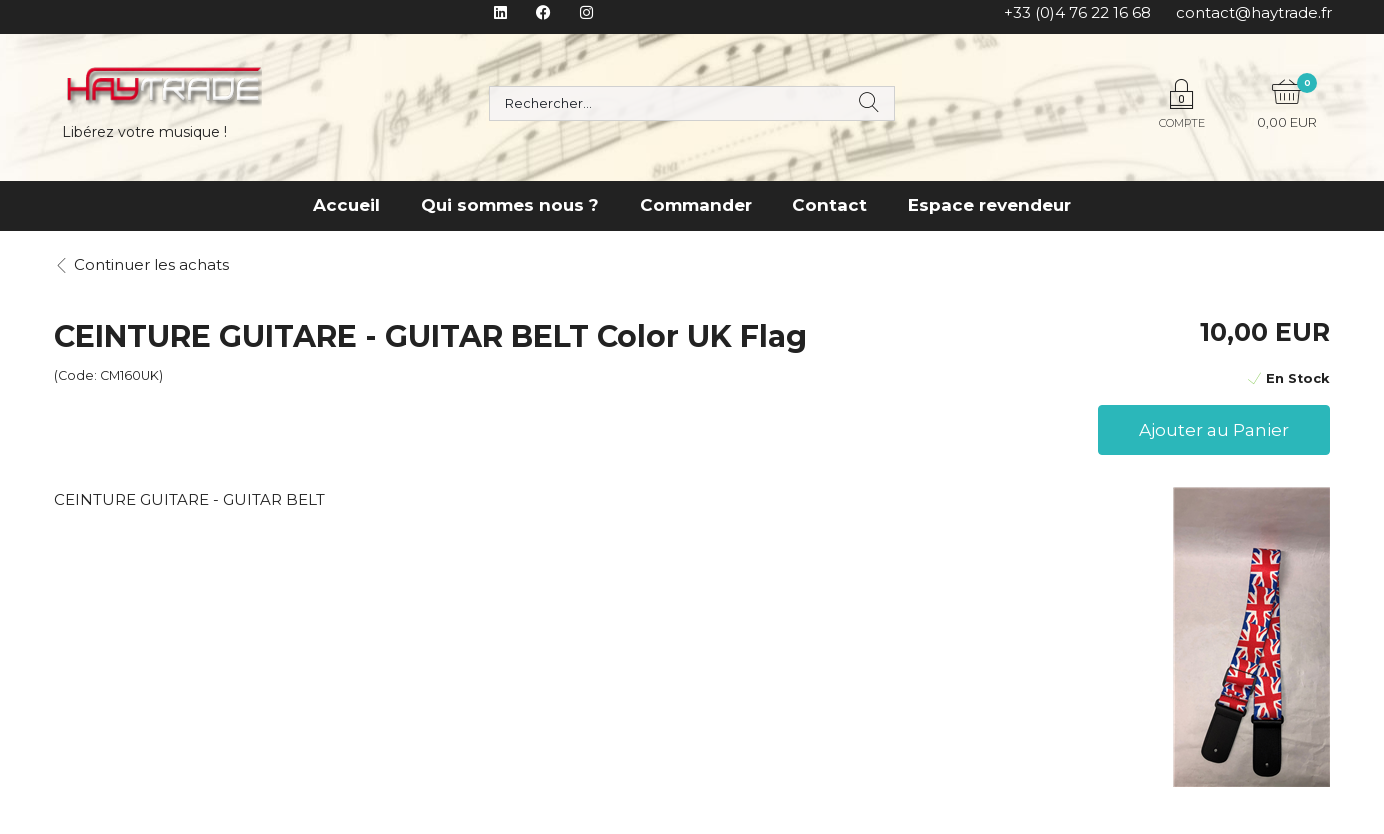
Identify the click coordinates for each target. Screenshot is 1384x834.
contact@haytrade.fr (1254, 12)
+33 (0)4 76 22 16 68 (1077, 12)
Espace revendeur (989, 205)
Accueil (346, 205)
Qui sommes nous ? (510, 205)
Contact (829, 205)
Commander (696, 205)
